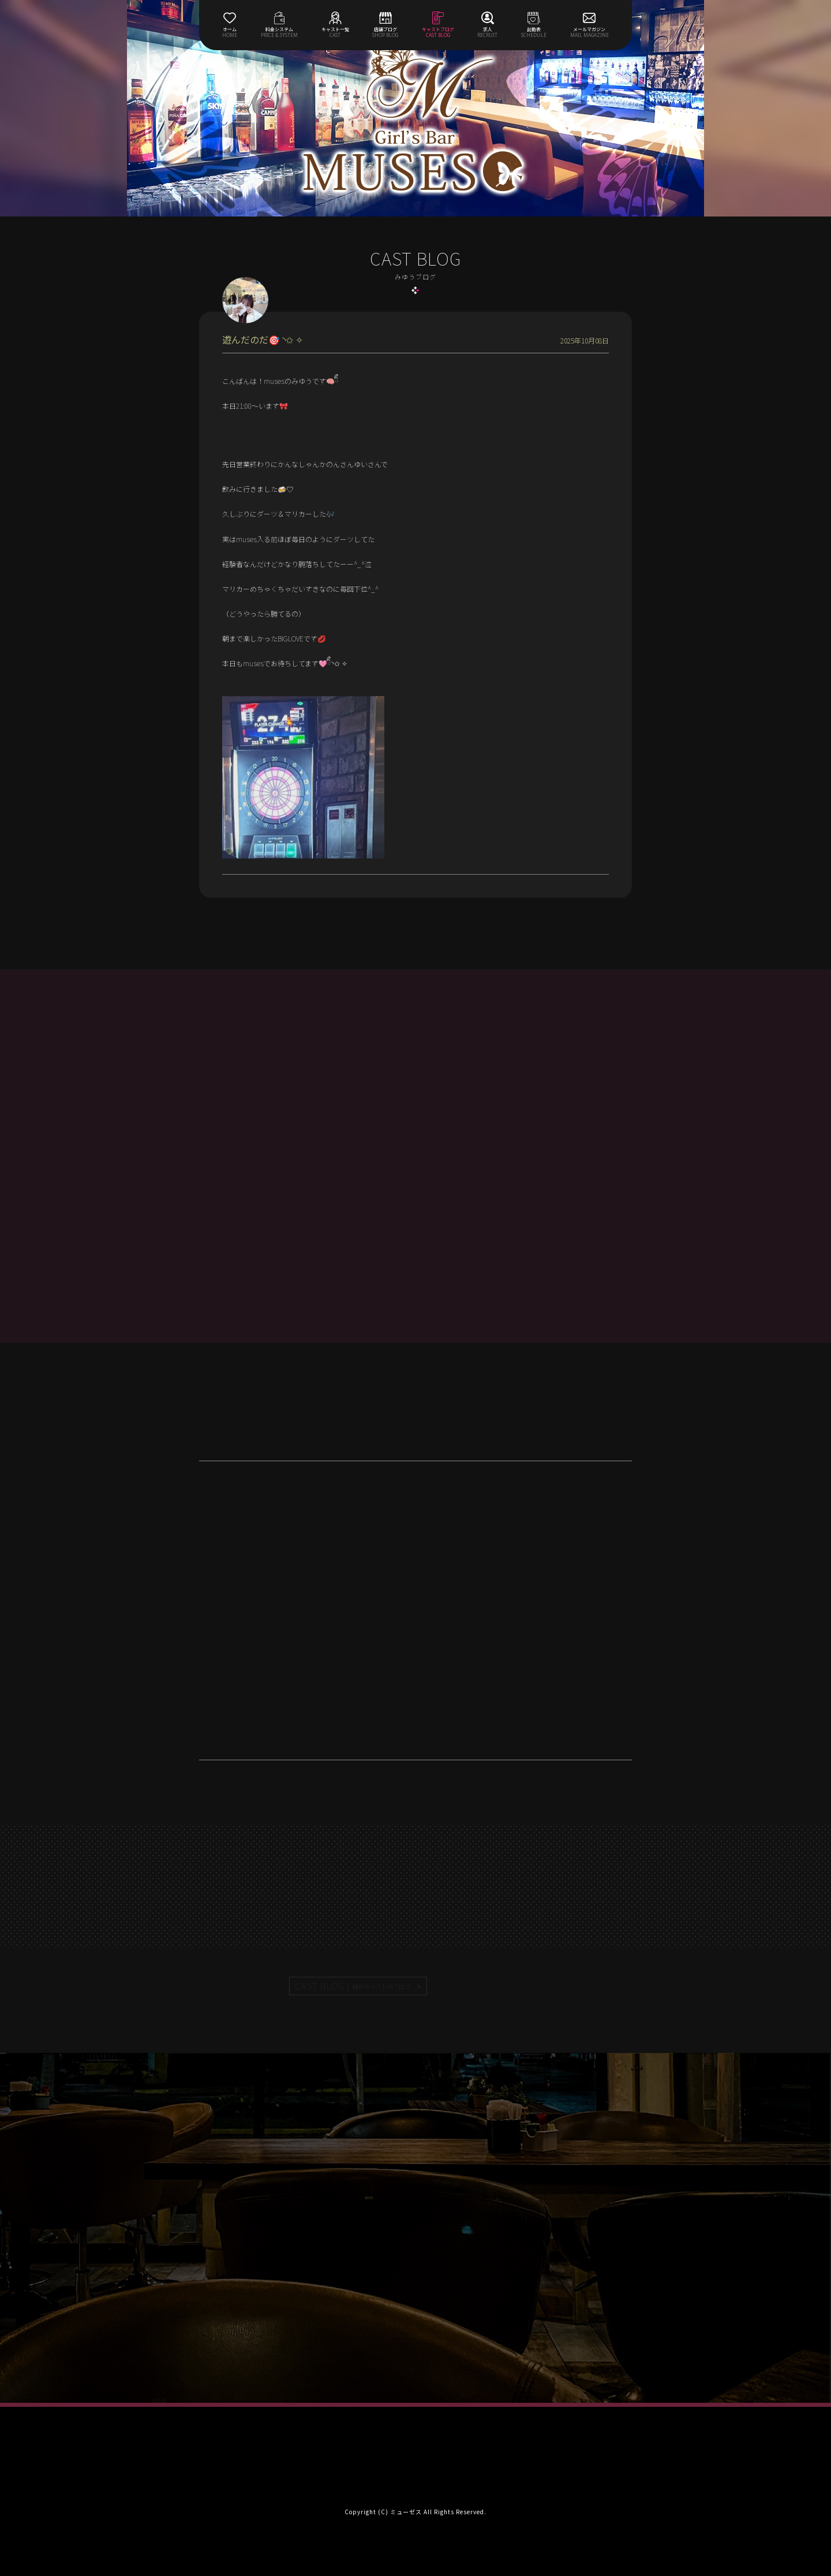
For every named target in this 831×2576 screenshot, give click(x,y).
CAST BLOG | (353, 1986)
